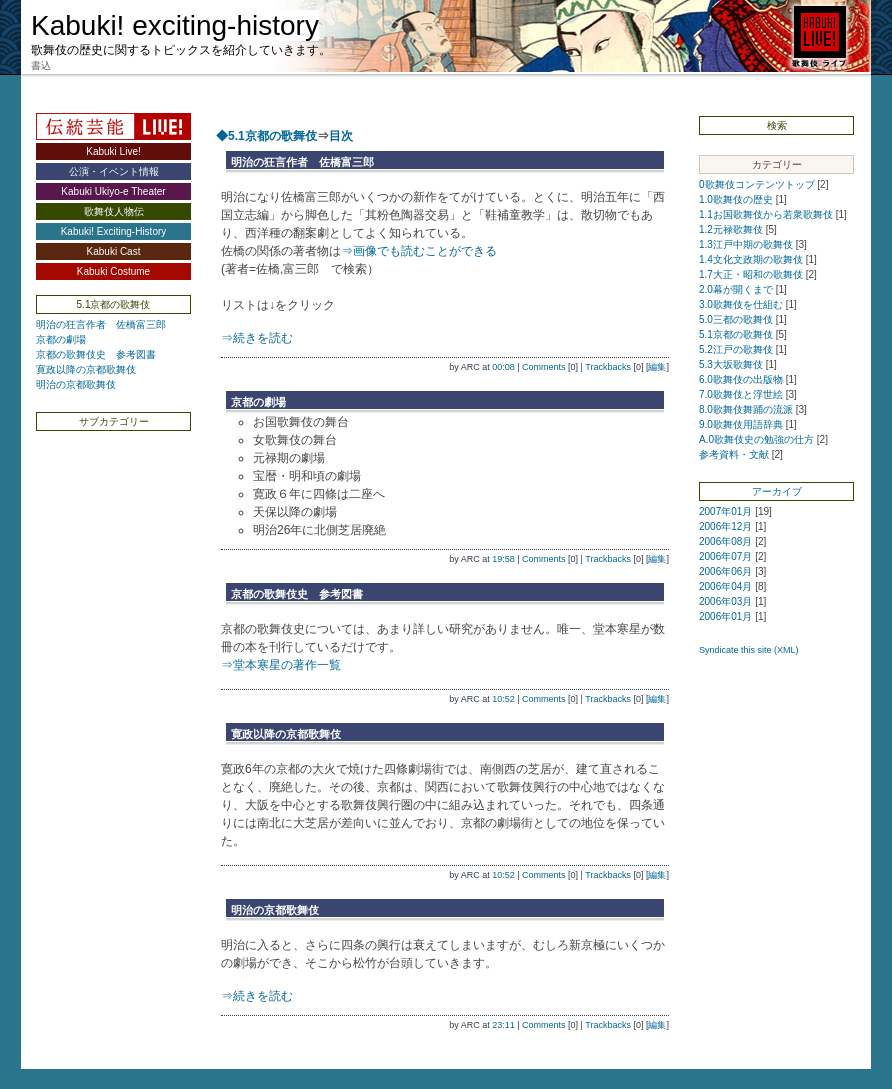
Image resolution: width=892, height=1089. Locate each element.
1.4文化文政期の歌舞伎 (751, 259)
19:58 (503, 559)
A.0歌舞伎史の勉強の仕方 (756, 439)
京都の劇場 (61, 339)
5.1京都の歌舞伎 (736, 334)
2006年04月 (725, 586)
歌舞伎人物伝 (114, 211)
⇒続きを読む (257, 338)
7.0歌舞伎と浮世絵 (741, 394)
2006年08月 (725, 541)
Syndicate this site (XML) (749, 650)
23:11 (503, 1025)
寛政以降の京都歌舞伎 (86, 369)
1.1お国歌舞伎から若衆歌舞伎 (766, 214)
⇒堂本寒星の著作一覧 (281, 665)
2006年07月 (725, 556)
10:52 (503, 699)
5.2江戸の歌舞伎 (736, 349)
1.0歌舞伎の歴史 (736, 199)
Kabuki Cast (114, 251)
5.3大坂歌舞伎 (731, 364)
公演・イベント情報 (114, 171)
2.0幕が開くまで (736, 289)
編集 (657, 367)
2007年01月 (725, 511)
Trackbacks (608, 367)
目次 (341, 136)
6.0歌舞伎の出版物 (741, 379)
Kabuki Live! (113, 151)
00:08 (503, 367)
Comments (544, 367)
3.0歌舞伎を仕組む (741, 304)
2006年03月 (725, 601)
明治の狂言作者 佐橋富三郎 (101, 324)
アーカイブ (777, 491)
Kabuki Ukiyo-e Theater (113, 191)
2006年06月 (725, 571)
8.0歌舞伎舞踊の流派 (746, 409)
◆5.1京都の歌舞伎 (266, 136)
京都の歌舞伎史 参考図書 (96, 354)
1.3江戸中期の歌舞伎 (746, 244)
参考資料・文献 (734, 454)
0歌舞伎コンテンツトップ (757, 184)
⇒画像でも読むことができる (419, 251)
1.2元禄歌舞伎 (731, 229)
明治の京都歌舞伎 (76, 384)
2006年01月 (725, 616)
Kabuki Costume (113, 271)
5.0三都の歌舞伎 (736, 319)
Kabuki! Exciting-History (114, 231)
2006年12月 (725, 526)
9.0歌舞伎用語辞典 (741, 424)
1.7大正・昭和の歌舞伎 (751, 274)
